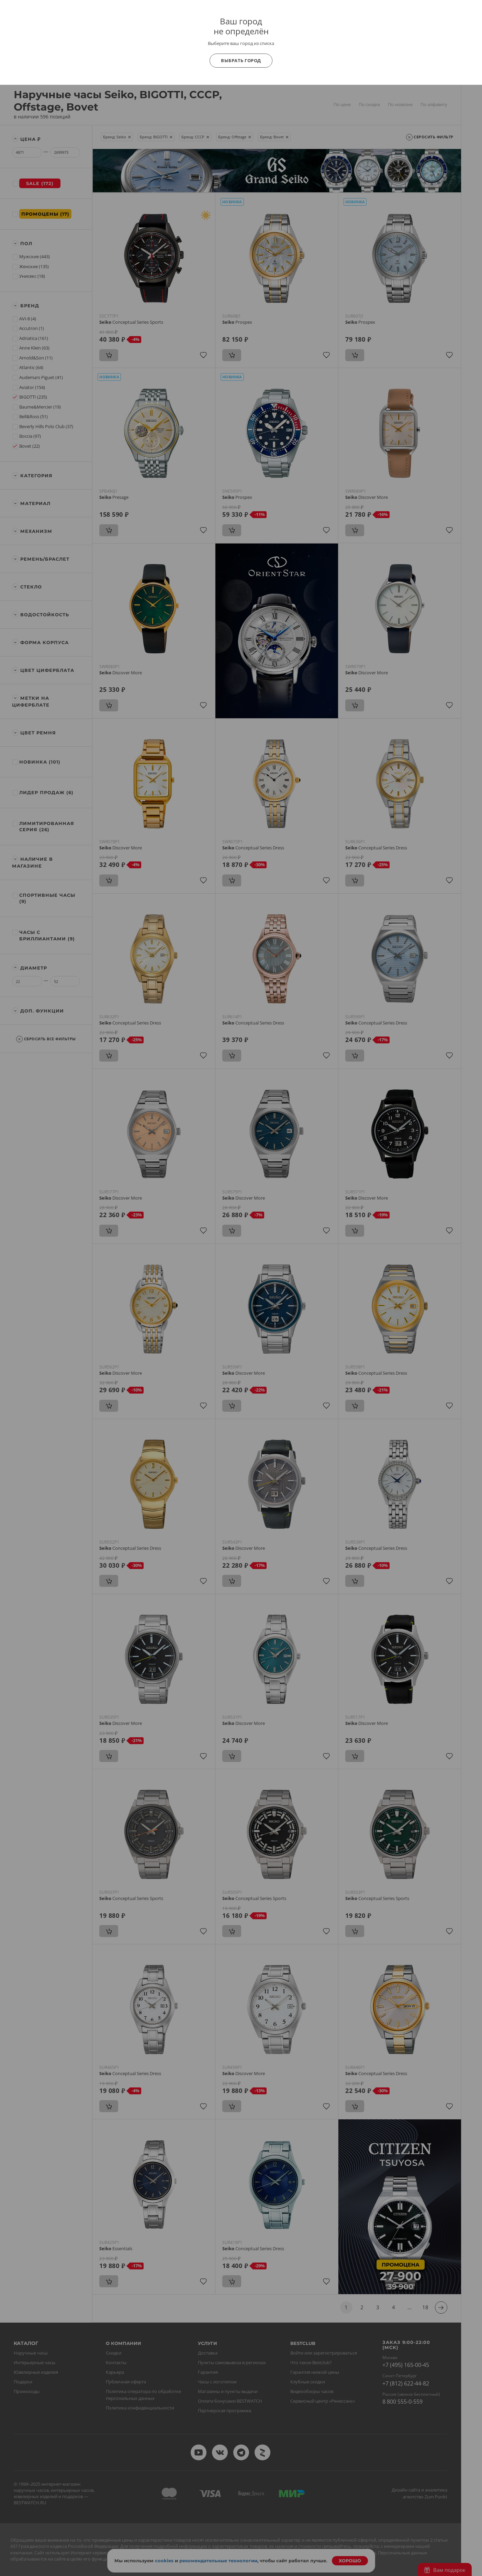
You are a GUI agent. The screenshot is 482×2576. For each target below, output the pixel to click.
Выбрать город (241, 60)
